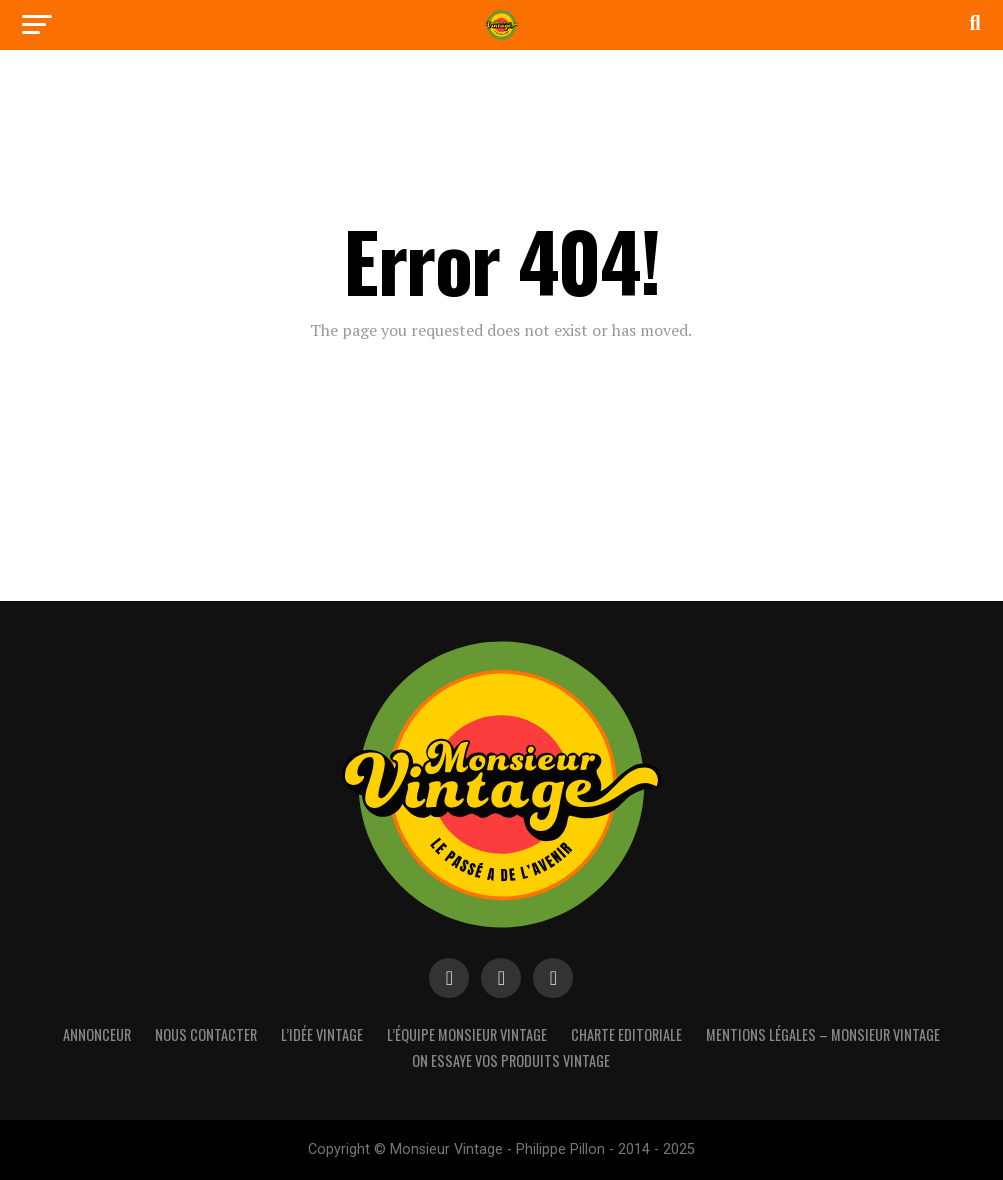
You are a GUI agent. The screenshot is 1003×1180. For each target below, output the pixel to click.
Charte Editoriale (626, 1034)
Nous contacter (206, 1034)
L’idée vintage (322, 1034)
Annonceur (97, 1034)
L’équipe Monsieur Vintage (467, 1034)
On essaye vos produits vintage (511, 1060)
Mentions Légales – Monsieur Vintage (823, 1034)
